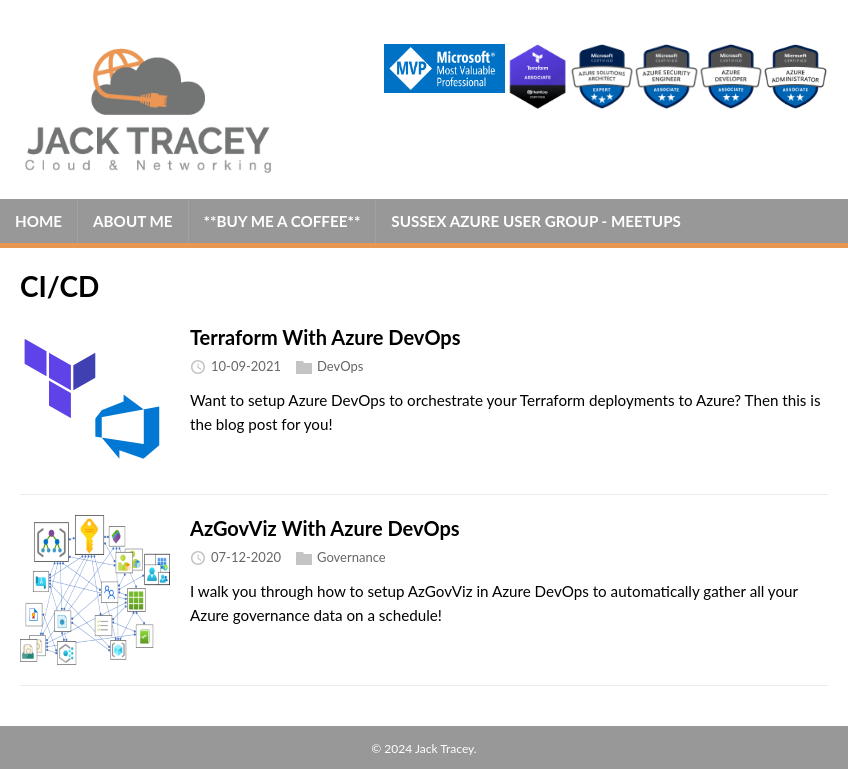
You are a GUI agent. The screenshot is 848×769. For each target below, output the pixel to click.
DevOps (340, 367)
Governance (351, 558)
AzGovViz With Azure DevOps (325, 528)
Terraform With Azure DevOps (325, 337)
